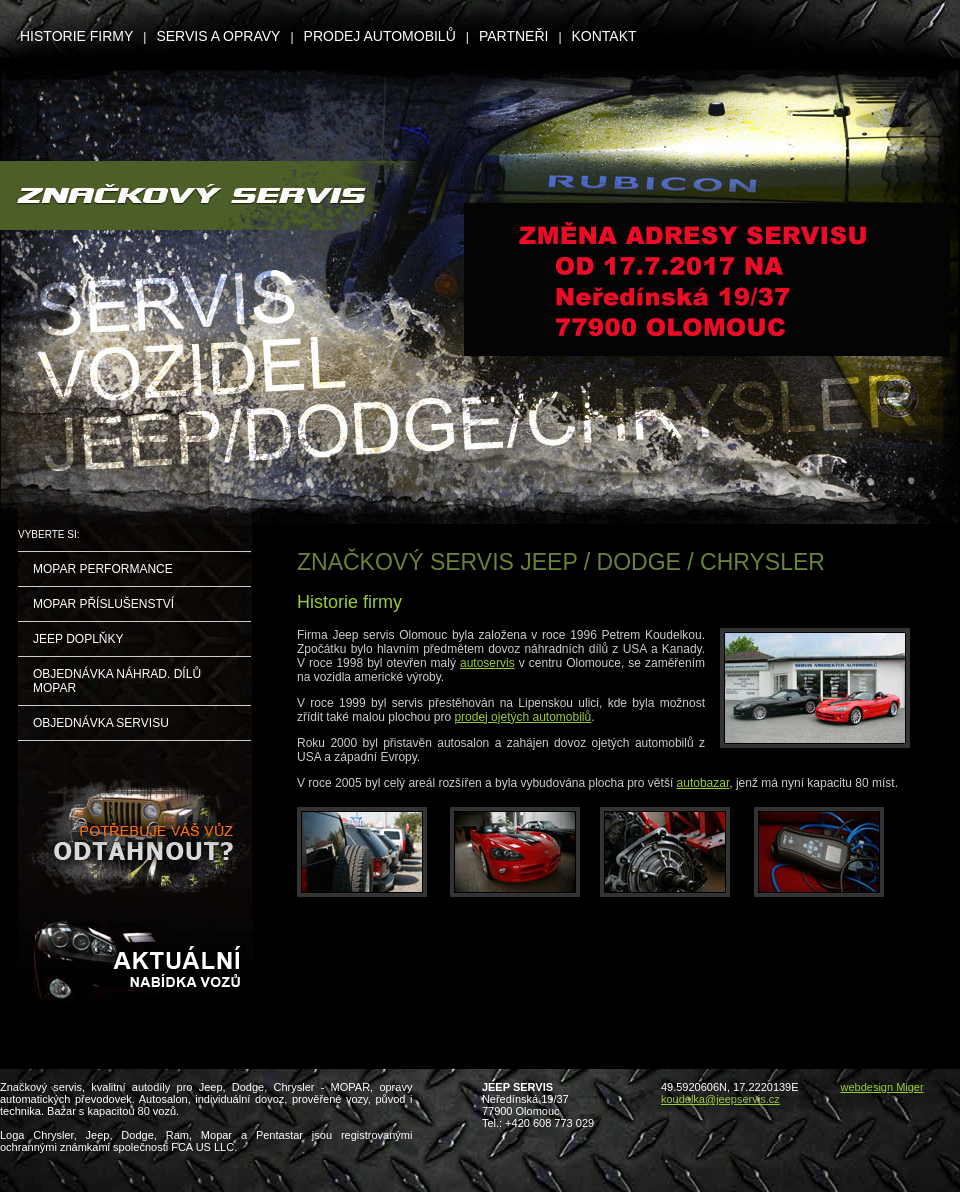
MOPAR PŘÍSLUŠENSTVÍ (103, 604)
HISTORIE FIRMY (76, 36)
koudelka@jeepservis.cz (720, 1099)
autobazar (703, 783)
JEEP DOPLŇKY (78, 639)
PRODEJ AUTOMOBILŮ (380, 36)
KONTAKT (604, 36)
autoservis (487, 663)
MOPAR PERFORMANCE (103, 569)
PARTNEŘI (514, 36)
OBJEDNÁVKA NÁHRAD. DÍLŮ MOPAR (117, 681)
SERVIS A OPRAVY (218, 36)
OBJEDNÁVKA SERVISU (101, 723)
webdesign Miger (881, 1087)
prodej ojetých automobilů (522, 717)
